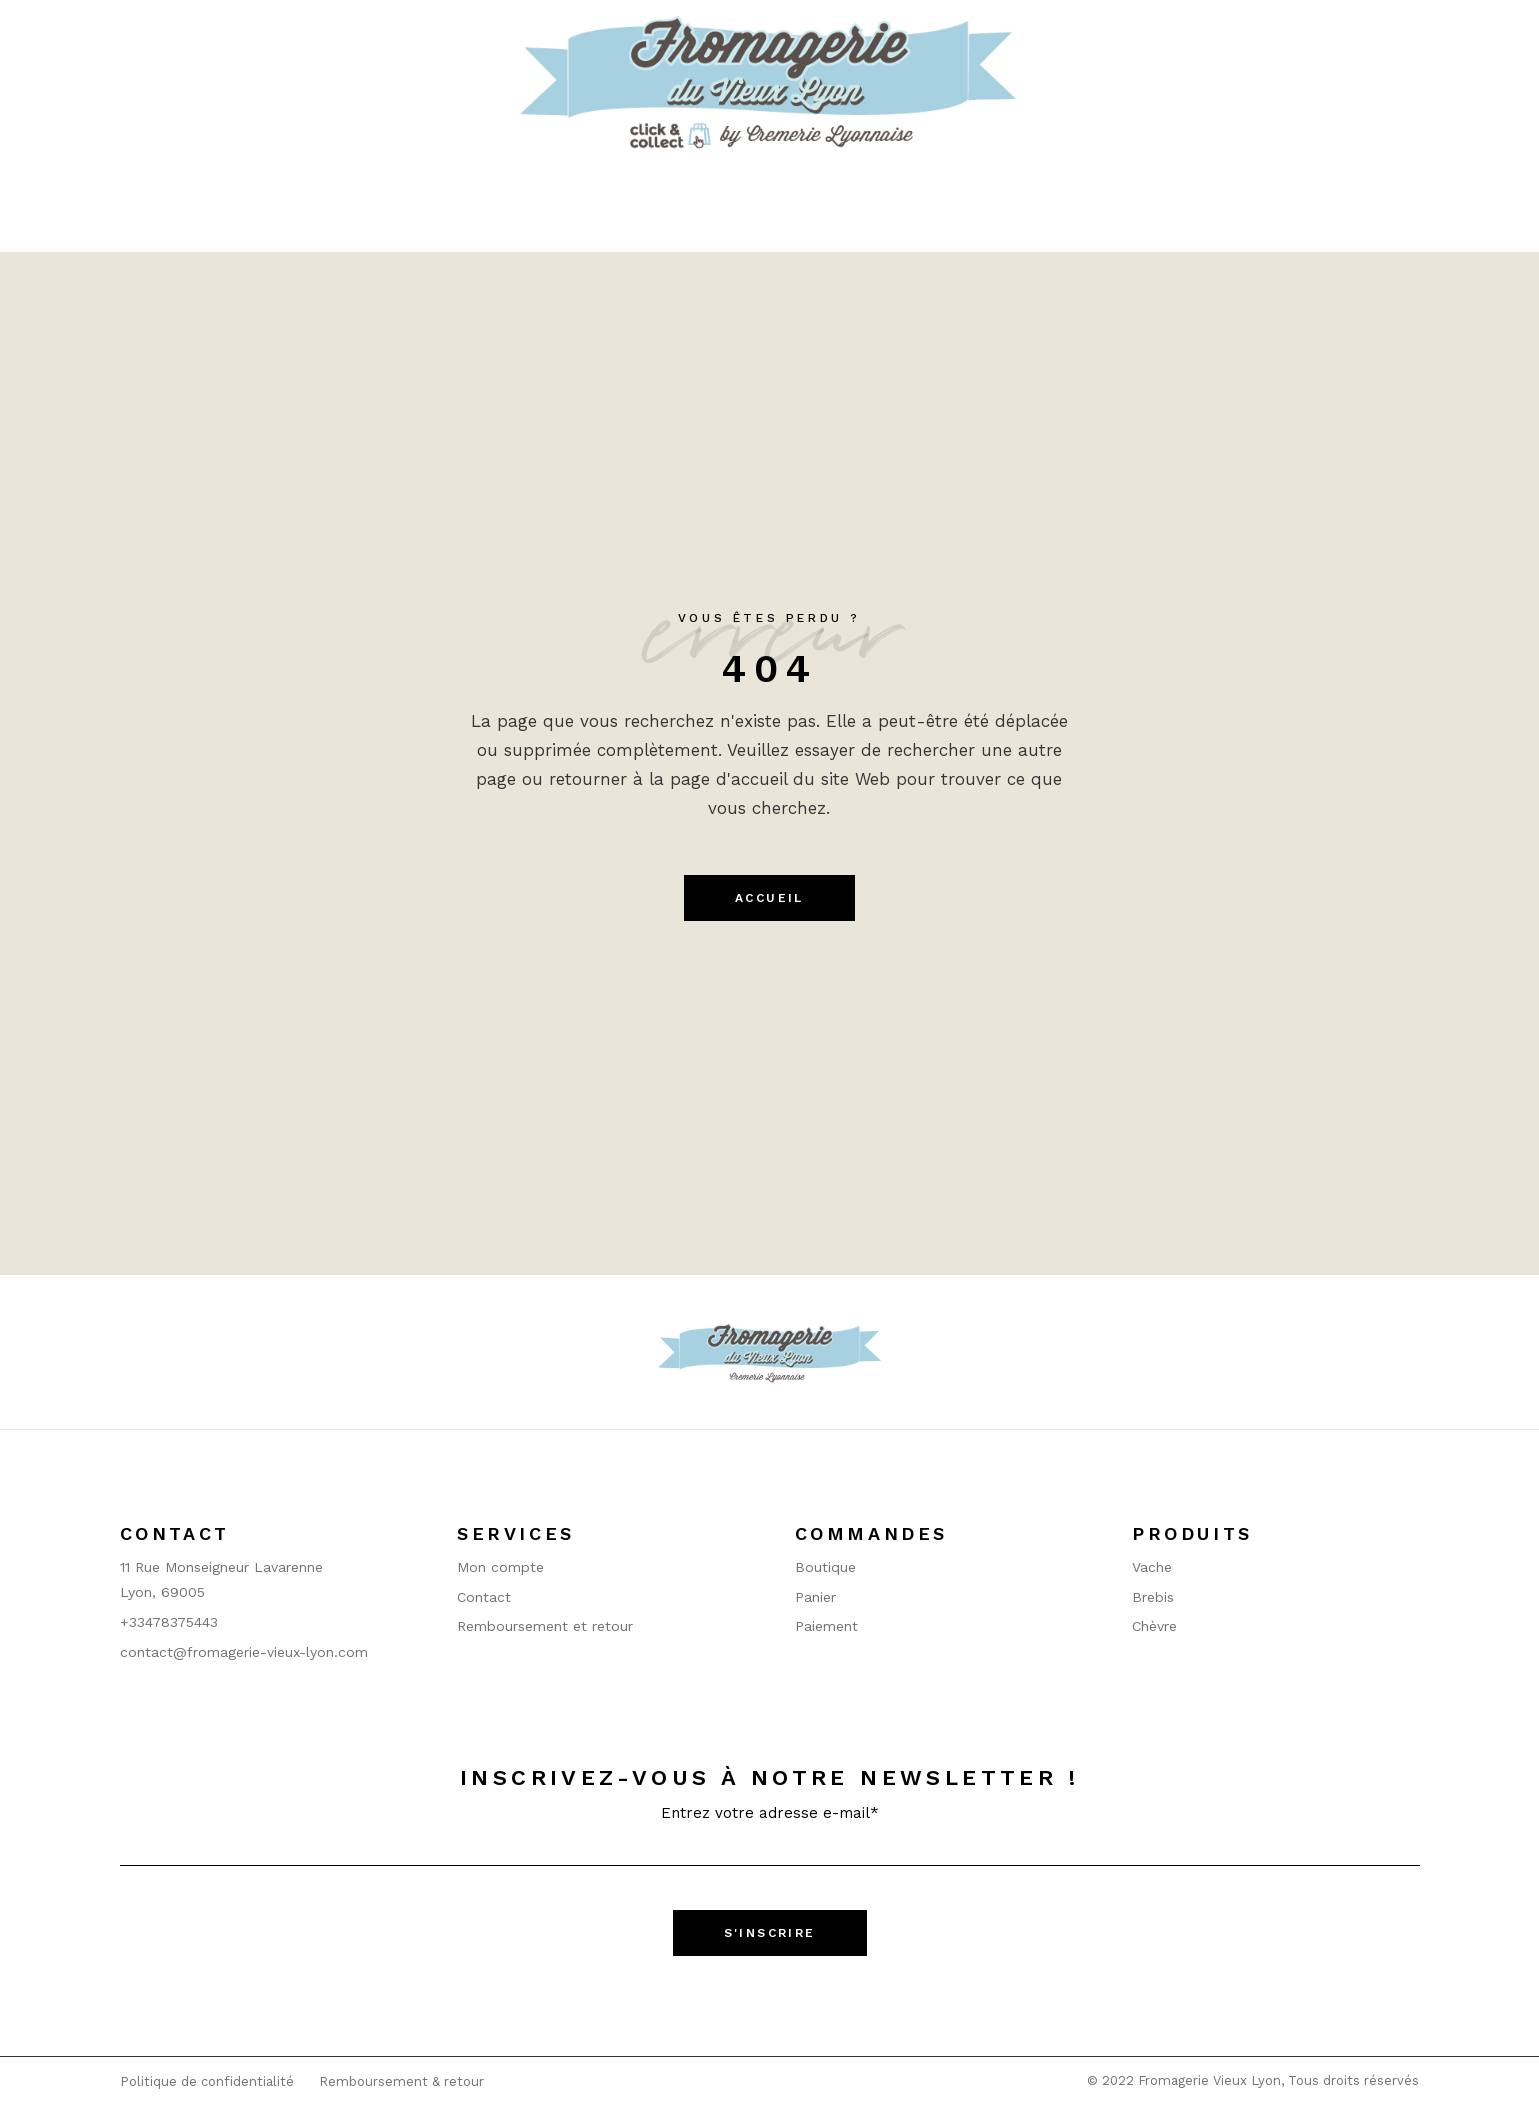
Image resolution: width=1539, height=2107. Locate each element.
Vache (1152, 1567)
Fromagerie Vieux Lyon (1209, 2080)
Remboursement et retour (545, 1626)
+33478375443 (169, 1622)
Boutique (825, 1567)
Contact (484, 1597)
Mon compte (500, 1567)
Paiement (826, 1626)
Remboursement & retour (401, 2081)
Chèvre (1154, 1626)
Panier (815, 1597)
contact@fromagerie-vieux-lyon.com (244, 1652)
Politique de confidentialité (207, 2081)
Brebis (1153, 1597)
